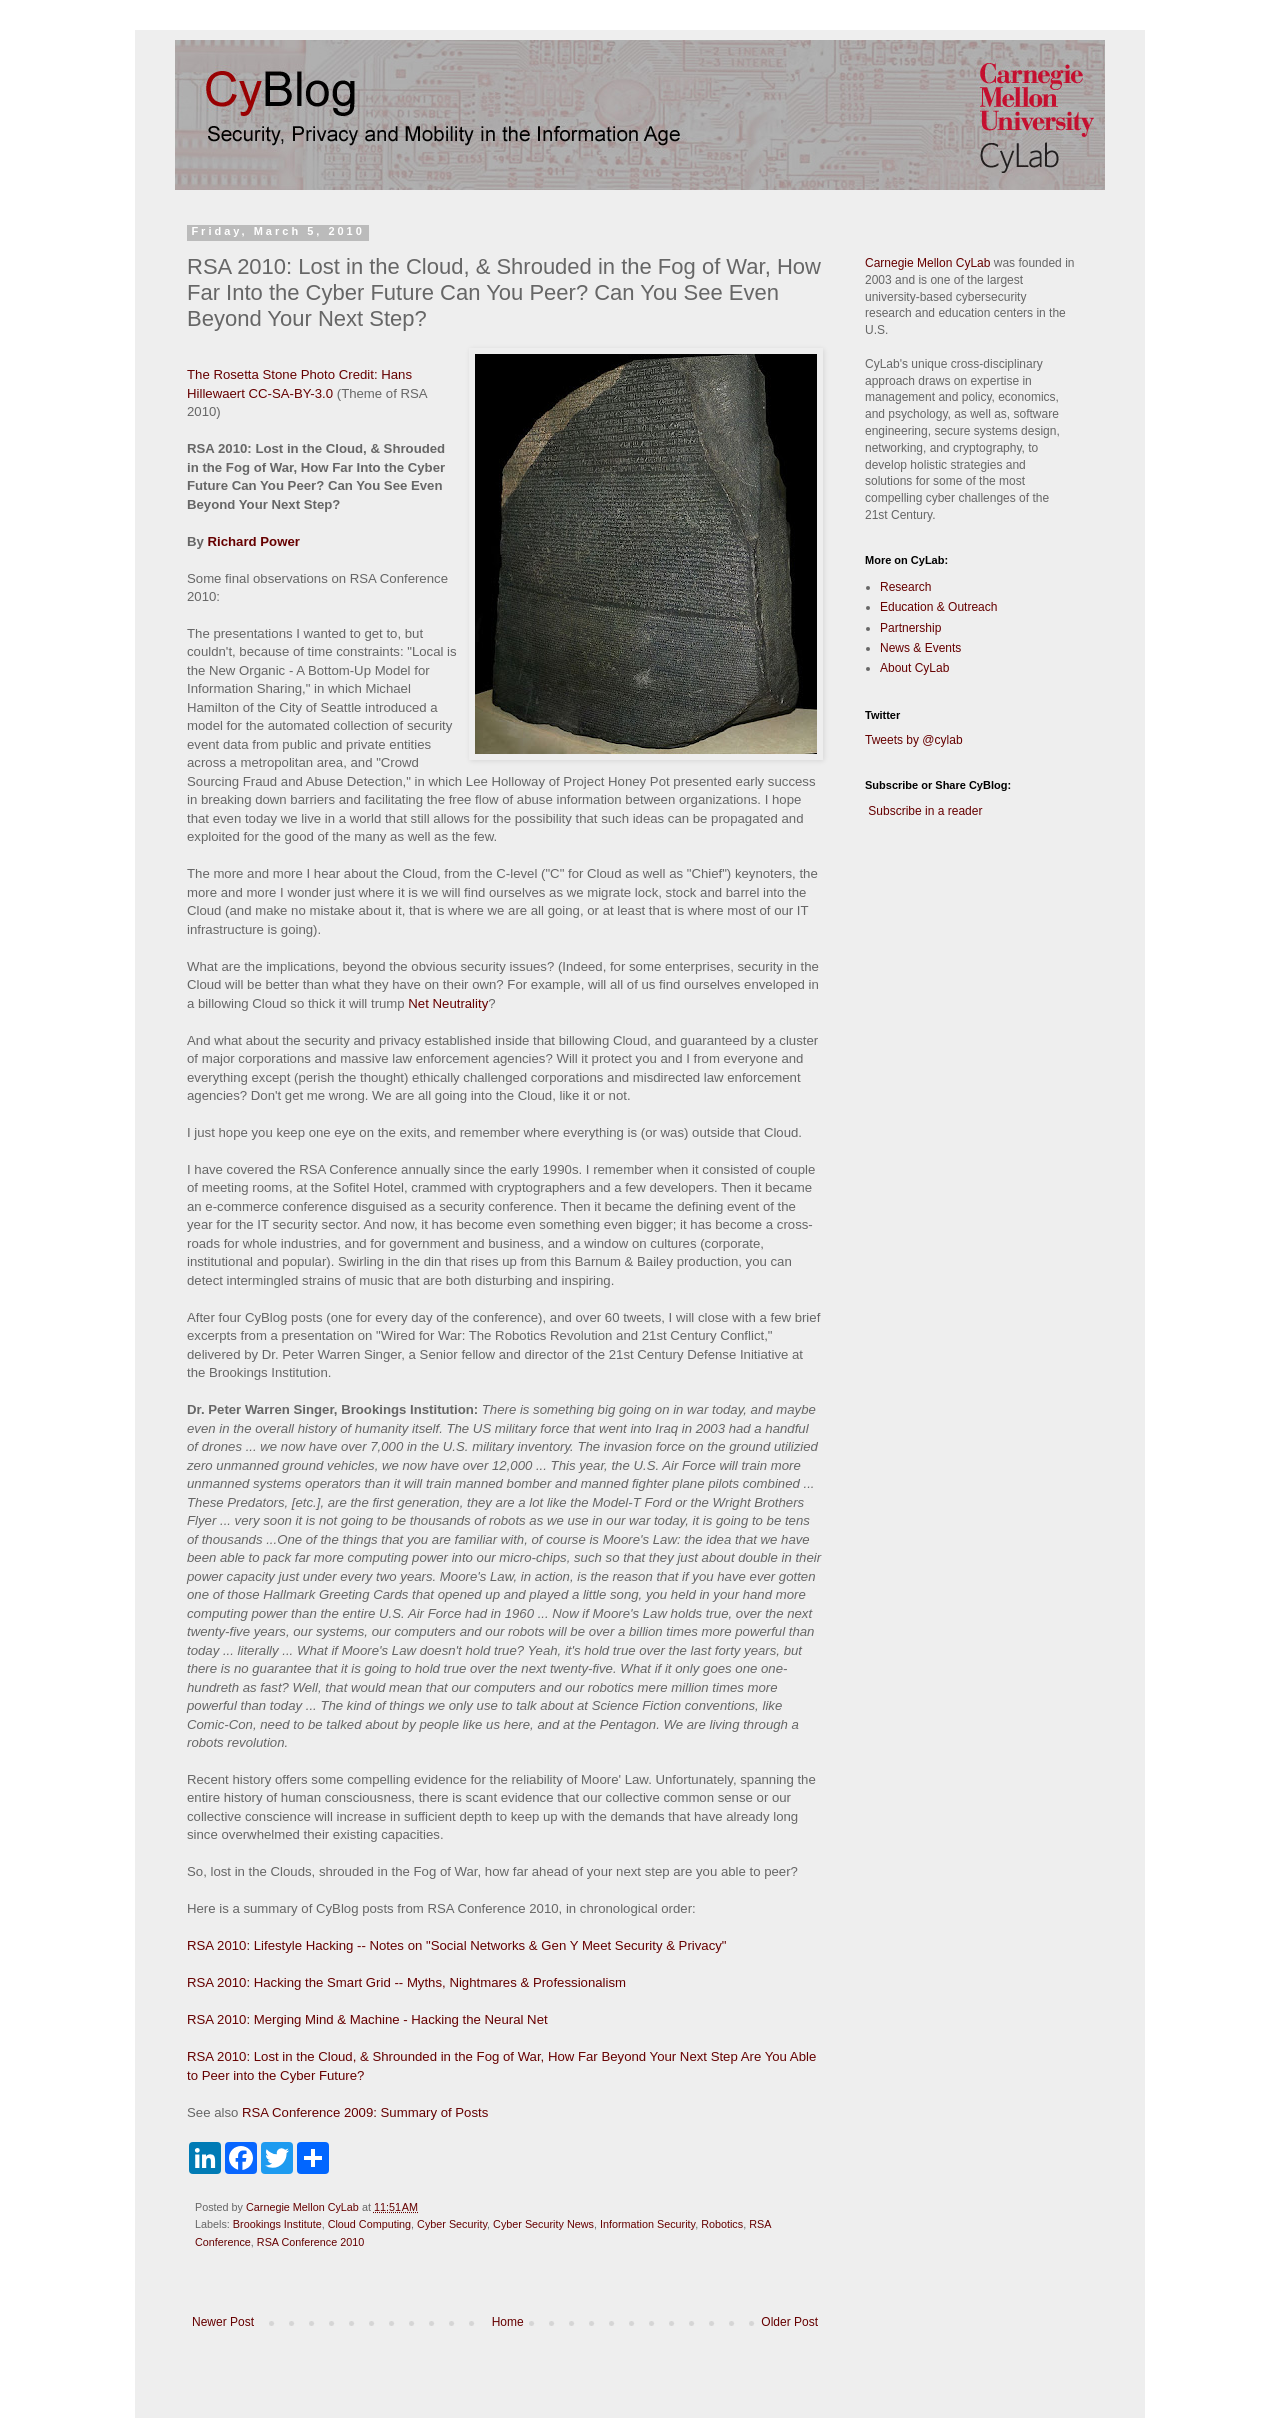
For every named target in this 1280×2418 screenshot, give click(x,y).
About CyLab (914, 668)
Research (905, 587)
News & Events (920, 648)
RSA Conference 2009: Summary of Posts (365, 2112)
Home (508, 2322)
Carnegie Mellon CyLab (927, 263)
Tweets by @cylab (914, 740)
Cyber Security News (543, 2224)
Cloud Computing (369, 2224)
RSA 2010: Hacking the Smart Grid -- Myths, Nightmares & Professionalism (406, 1982)
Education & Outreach (938, 607)
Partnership (910, 628)
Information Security (647, 2224)
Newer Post (223, 2322)
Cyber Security (452, 2224)
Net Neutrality (448, 1003)
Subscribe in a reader (925, 811)
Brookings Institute (277, 2224)
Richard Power (254, 541)
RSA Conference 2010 (310, 2242)
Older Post (789, 2322)
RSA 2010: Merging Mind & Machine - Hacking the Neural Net (367, 2019)
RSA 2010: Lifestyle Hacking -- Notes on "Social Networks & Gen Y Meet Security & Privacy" (457, 1945)
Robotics (722, 2224)
